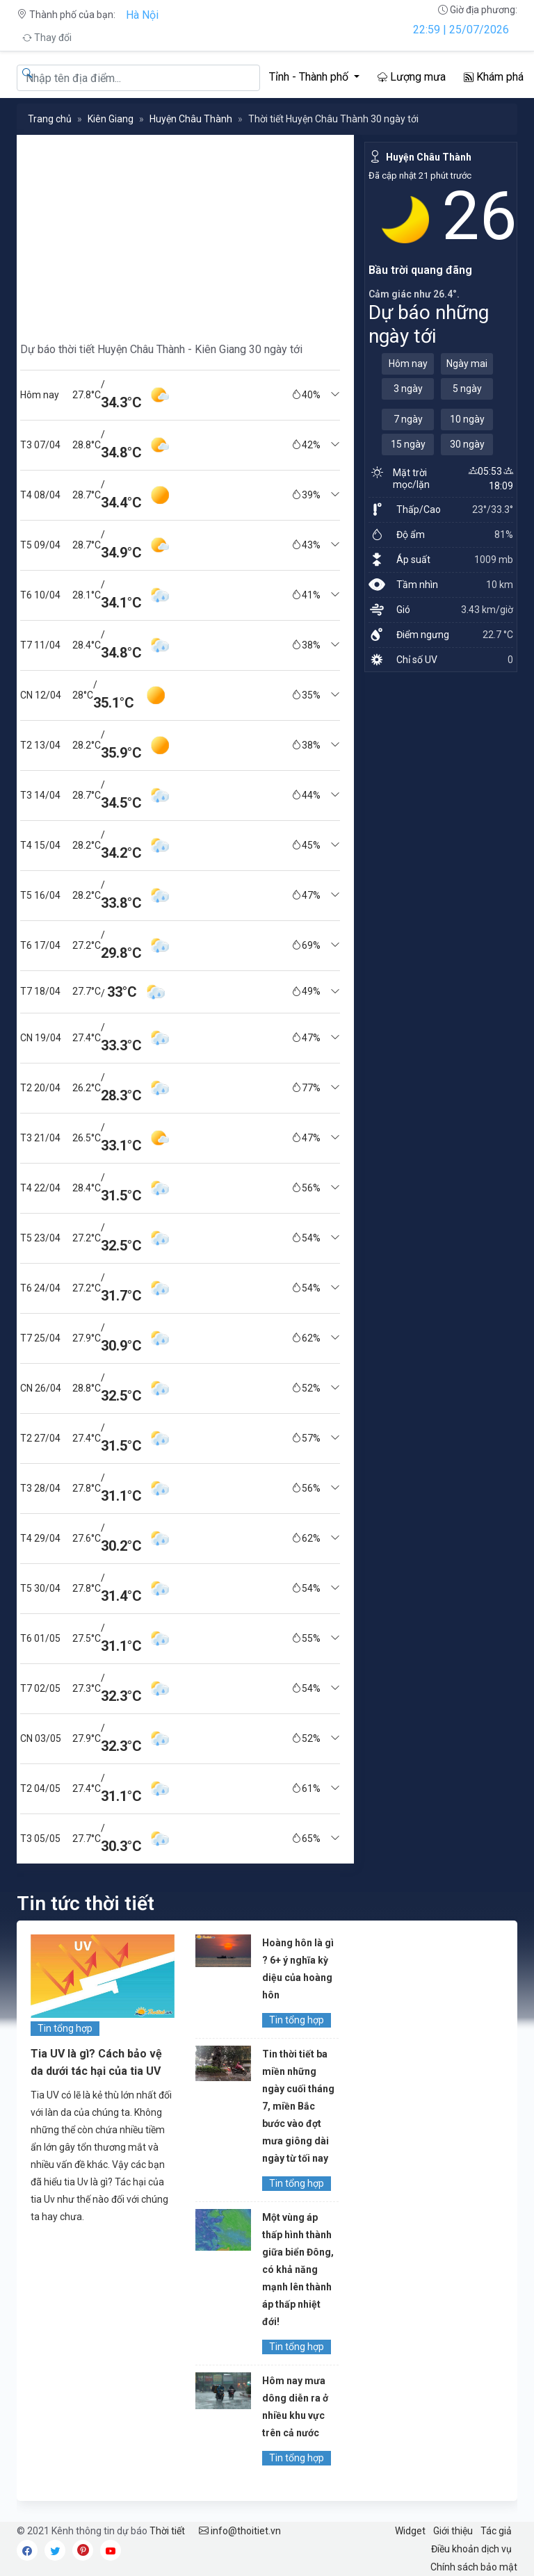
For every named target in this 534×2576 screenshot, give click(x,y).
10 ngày (467, 419)
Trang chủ (50, 118)
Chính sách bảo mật (473, 2567)
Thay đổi (47, 37)
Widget (410, 2530)
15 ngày (408, 444)
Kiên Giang (111, 118)
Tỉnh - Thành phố (310, 76)
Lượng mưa (412, 76)
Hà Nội (142, 15)
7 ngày (408, 419)
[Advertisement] (180, 232)
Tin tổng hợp (65, 2028)
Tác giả (496, 2530)
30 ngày (467, 444)
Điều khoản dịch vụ (471, 2548)
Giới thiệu (453, 2530)
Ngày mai (466, 363)
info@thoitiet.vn (240, 2530)
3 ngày (408, 388)
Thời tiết (167, 2530)
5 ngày (467, 388)
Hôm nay (408, 363)
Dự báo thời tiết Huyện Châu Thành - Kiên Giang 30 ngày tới (161, 349)
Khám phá (494, 76)
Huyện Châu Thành (190, 118)
